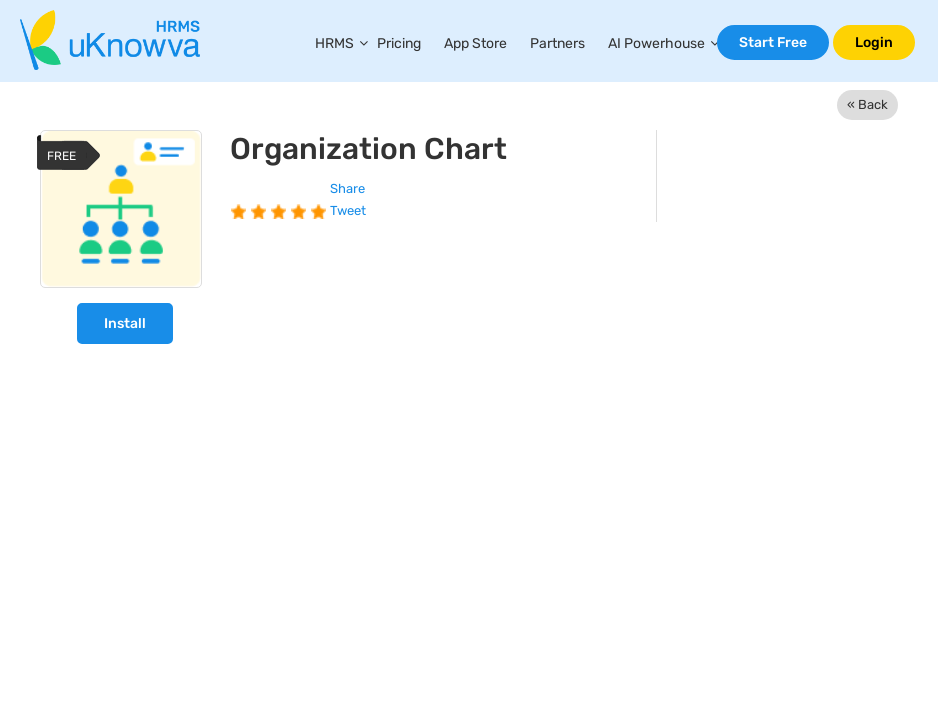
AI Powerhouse (656, 43)
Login (874, 42)
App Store (475, 43)
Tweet (348, 210)
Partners (557, 43)
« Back (867, 104)
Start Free (773, 42)
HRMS (334, 43)
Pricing (399, 43)
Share (347, 188)
